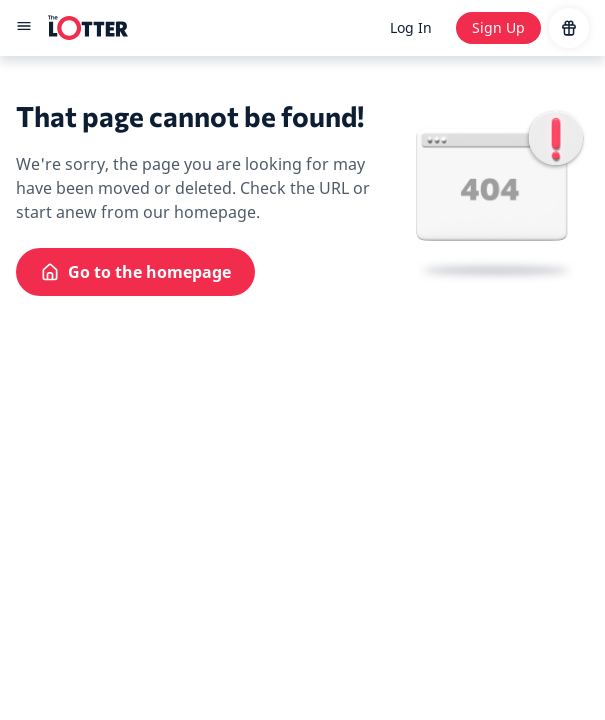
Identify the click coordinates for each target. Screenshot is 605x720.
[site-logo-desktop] (88, 28)
